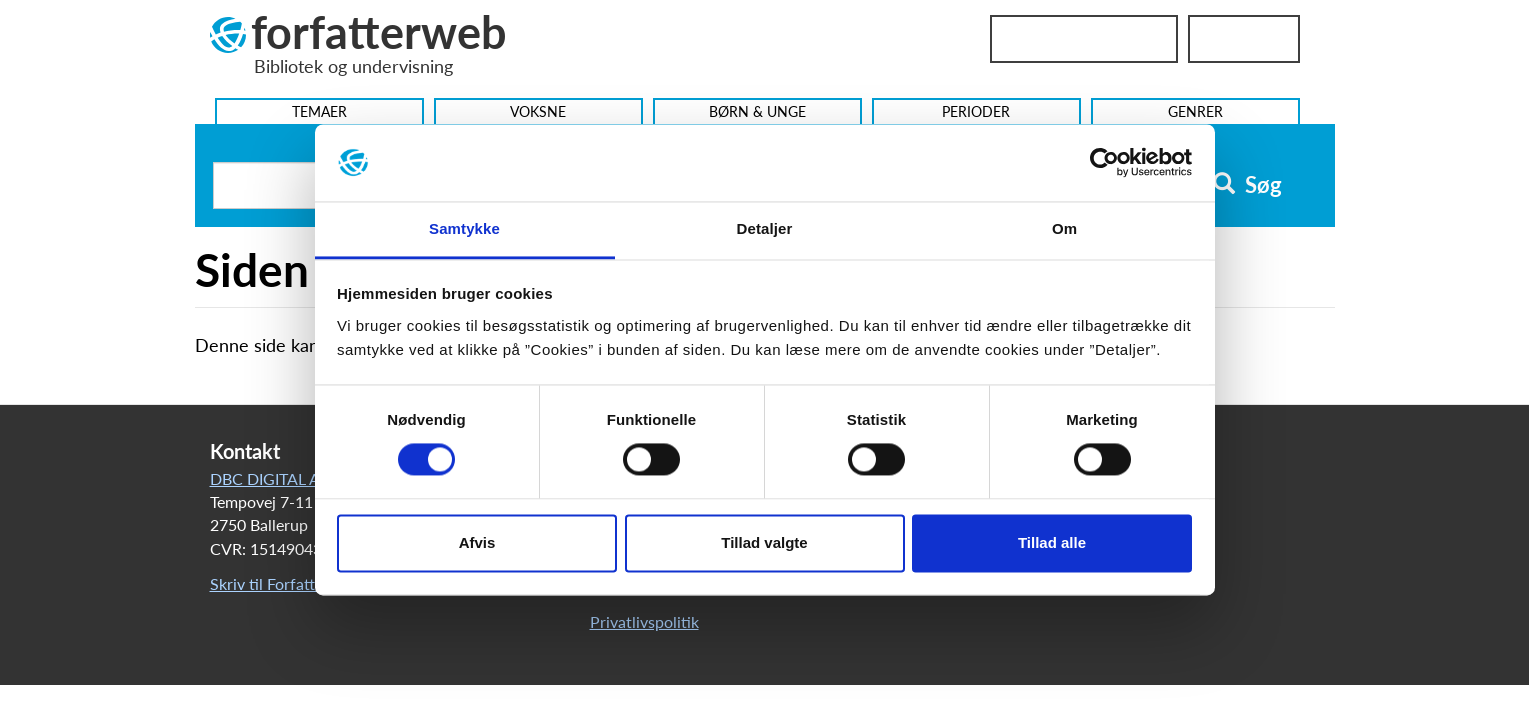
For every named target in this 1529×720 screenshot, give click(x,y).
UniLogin (1244, 39)
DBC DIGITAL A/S (273, 478)
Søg (1247, 185)
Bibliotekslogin (1084, 39)
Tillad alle (1052, 542)
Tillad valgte (764, 542)
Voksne (538, 111)
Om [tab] (1064, 228)
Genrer (1195, 111)
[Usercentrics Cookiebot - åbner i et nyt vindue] (1104, 163)
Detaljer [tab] (765, 228)
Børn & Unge (757, 111)
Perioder (976, 111)
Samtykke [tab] (464, 228)
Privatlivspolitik (644, 621)
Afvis (477, 542)
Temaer (319, 111)
